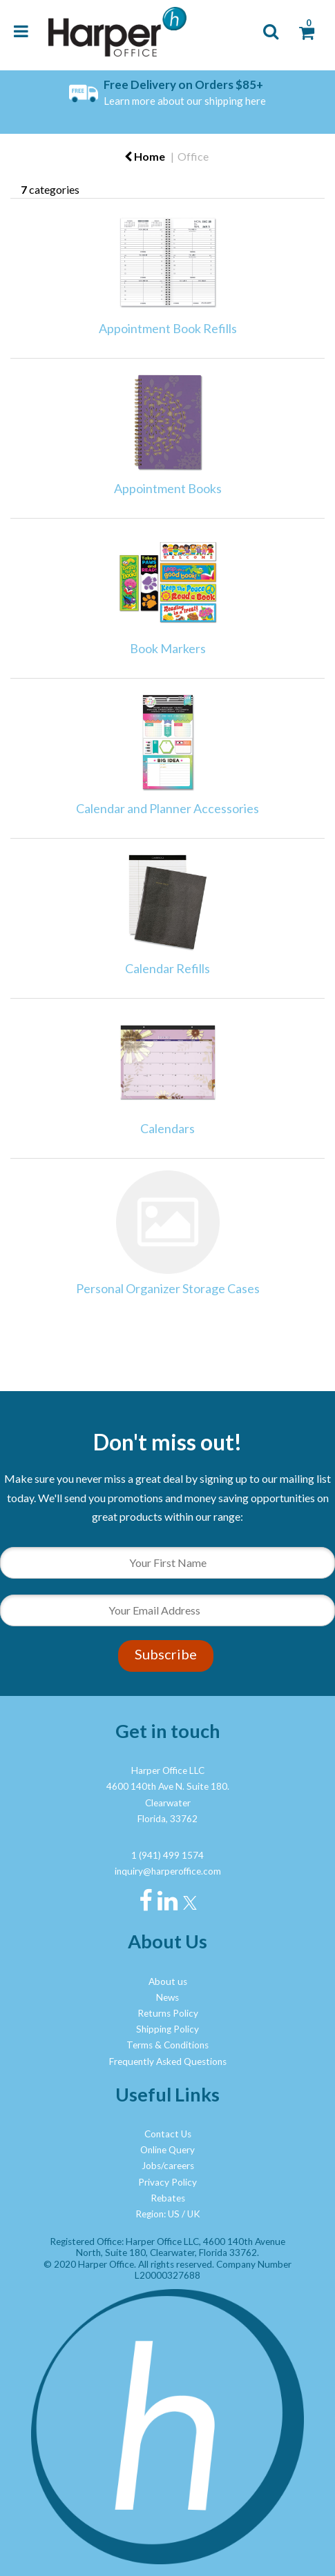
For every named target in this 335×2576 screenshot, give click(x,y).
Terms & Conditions (167, 2044)
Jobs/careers (168, 2165)
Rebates (168, 2198)
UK (193, 2213)
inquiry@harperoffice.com (168, 1871)
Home (144, 156)
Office (193, 156)
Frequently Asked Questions (168, 2061)
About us (168, 1981)
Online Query (167, 2149)
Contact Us (167, 2133)
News (167, 1997)
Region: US (157, 2213)
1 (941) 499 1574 (167, 1855)
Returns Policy (167, 2013)
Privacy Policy (167, 2182)
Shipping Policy (167, 2029)
